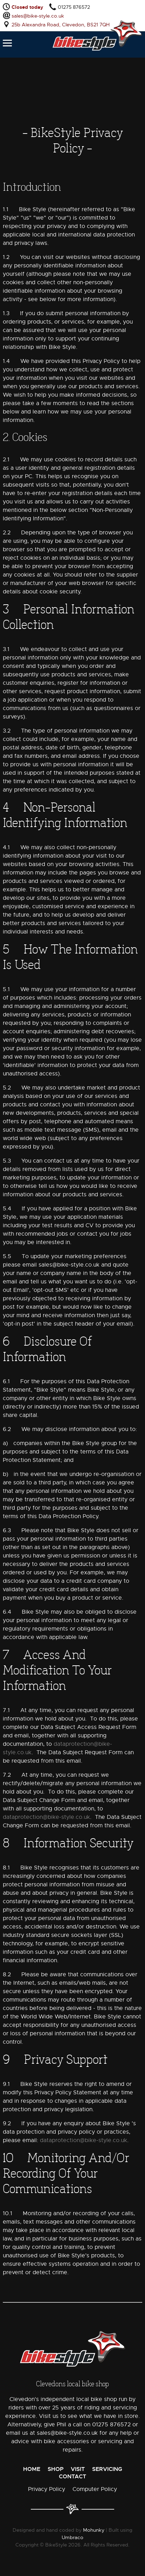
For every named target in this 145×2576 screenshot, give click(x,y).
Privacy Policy (46, 2489)
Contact (72, 2476)
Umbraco (72, 2537)
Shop (55, 2469)
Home (31, 2469)
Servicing (107, 2469)
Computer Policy (94, 2489)
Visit (78, 2469)
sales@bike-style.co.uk (38, 16)
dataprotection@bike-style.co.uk (46, 1817)
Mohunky (93, 2530)
